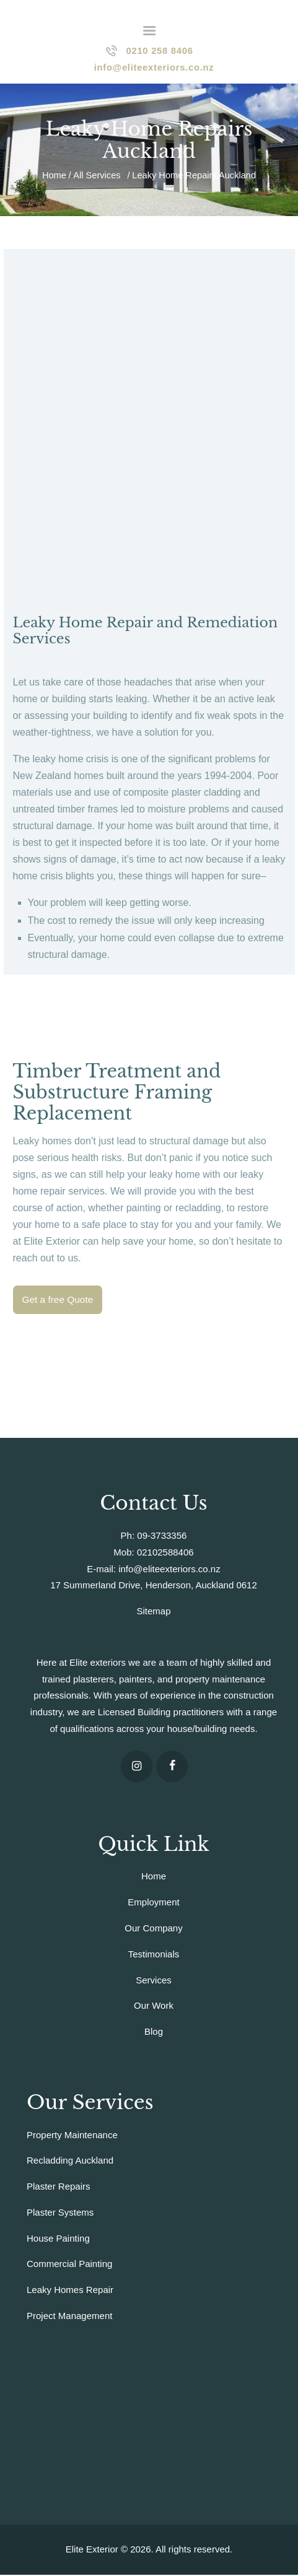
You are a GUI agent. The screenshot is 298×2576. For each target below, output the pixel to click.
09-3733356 (161, 1536)
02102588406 (165, 1553)
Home (54, 176)
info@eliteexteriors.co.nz (169, 1570)
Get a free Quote (59, 1300)
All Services (96, 176)
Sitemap (153, 1612)
